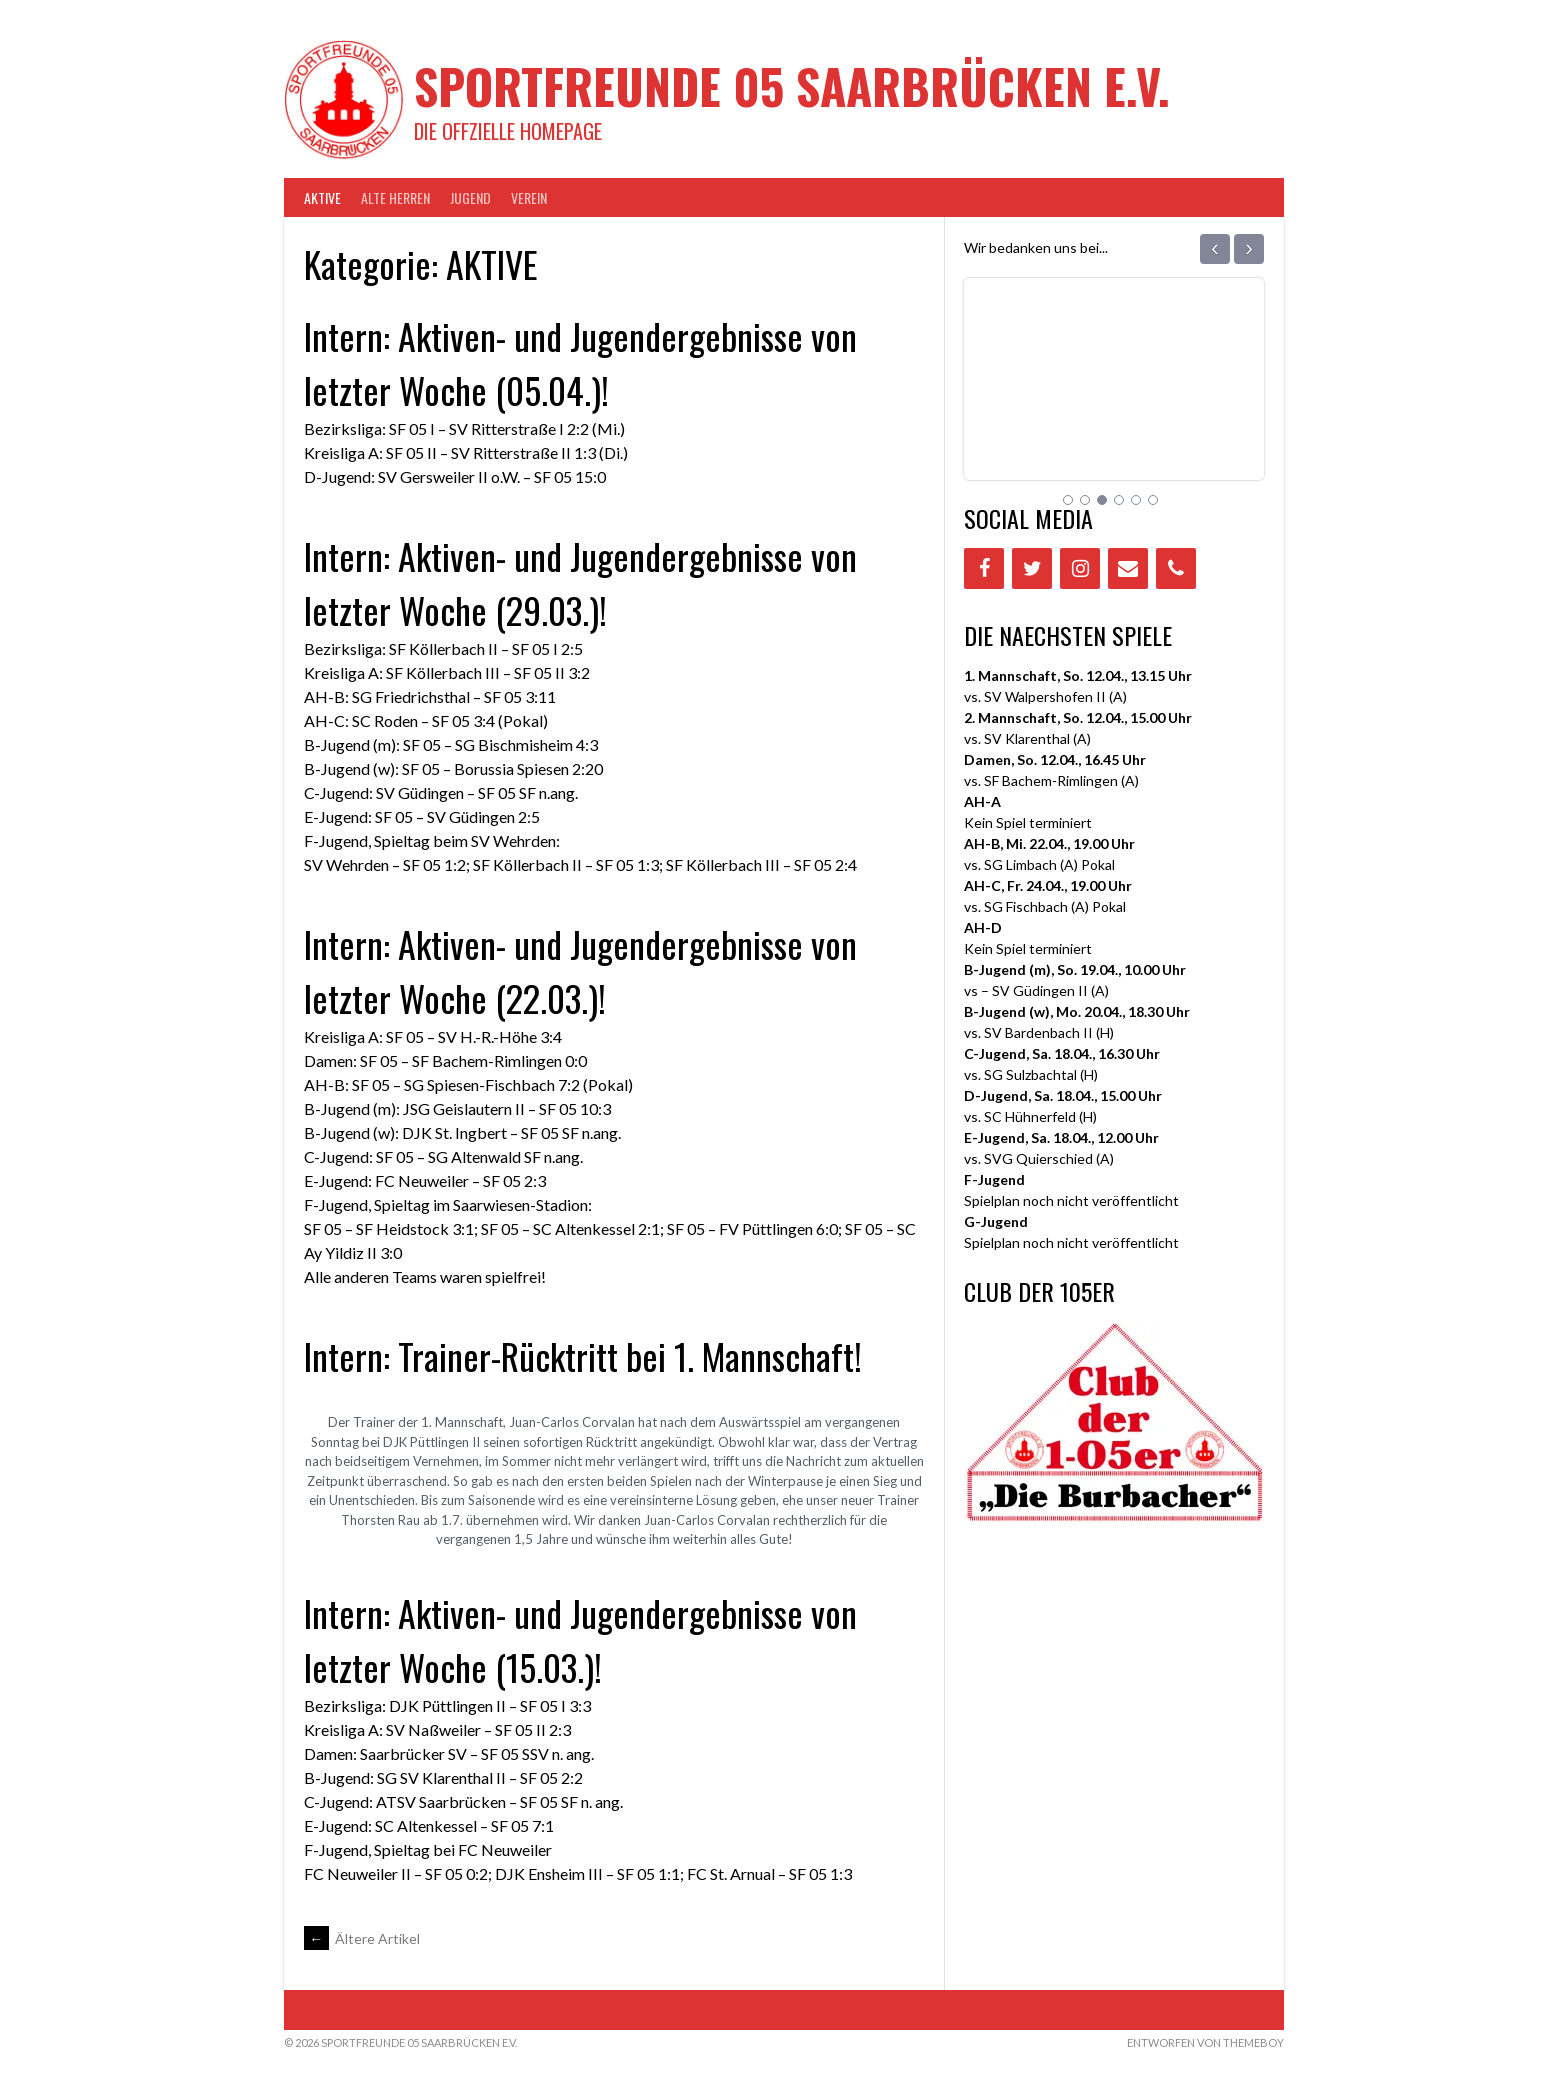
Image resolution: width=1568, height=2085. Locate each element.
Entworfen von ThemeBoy (1205, 2042)
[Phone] (1176, 568)
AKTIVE (322, 197)
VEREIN (529, 197)
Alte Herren (395, 197)
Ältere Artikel (362, 1938)
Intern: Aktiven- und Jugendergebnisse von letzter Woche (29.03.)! (580, 582)
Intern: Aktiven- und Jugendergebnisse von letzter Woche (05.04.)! (580, 362)
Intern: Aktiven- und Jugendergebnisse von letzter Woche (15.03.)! (580, 1639)
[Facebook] (984, 568)
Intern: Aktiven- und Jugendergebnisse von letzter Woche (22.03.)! (580, 970)
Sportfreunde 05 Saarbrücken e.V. (792, 85)
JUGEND (470, 197)
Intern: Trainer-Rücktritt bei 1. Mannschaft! (583, 1355)
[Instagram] (1080, 568)
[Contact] (1128, 568)
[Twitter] (1032, 568)
